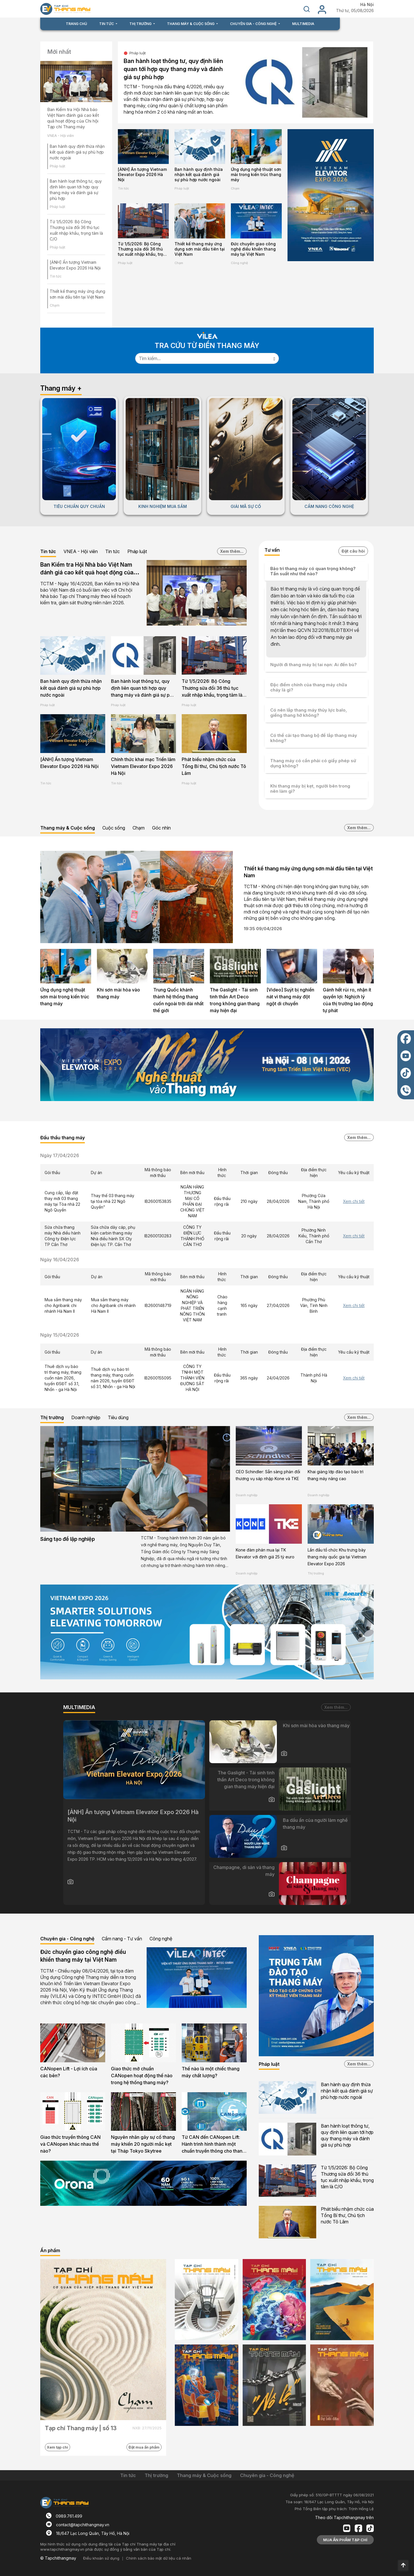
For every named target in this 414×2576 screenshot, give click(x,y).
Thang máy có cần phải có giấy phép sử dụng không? (313, 763)
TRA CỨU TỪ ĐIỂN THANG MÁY (207, 346)
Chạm (55, 305)
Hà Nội (367, 5)
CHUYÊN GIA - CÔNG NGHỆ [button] (253, 24)
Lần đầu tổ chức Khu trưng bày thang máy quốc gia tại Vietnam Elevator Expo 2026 (337, 1556)
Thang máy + (61, 388)
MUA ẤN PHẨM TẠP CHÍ (345, 2539)
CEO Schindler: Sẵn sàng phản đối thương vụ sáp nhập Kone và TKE (268, 1475)
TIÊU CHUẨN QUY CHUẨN (79, 506)
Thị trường (52, 1417)
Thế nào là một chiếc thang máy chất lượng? (210, 2072)
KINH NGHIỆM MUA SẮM (162, 506)
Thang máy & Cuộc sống (67, 828)
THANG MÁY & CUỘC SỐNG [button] (191, 24)
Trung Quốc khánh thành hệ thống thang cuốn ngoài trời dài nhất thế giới (178, 1000)
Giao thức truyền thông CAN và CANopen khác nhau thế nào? (70, 2144)
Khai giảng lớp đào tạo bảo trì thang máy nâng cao (335, 1475)
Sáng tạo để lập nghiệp (67, 1539)
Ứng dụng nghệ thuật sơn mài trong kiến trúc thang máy (256, 174)
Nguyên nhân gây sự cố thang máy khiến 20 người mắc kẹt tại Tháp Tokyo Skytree (143, 2144)
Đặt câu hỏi (353, 551)
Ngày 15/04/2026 (59, 1335)
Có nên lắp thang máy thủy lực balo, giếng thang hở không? (308, 712)
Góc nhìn (161, 828)
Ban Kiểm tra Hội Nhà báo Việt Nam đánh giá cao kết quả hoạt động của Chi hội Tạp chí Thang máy (73, 118)
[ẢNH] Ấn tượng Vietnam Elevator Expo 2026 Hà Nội (142, 174)
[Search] (202, 358)
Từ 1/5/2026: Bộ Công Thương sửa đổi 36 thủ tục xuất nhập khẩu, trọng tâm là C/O (143, 249)
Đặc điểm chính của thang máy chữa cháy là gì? (308, 687)
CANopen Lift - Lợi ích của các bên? (68, 2072)
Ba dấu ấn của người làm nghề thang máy (315, 1823)
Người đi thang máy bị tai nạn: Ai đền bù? (313, 664)
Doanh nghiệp (85, 1417)
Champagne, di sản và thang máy (244, 1870)
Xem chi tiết (354, 1201)
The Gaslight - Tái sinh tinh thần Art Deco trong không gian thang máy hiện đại (235, 1000)
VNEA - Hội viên (60, 135)
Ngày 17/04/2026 (59, 1155)
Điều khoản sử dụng (101, 2558)
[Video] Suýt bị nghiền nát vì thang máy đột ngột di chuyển (290, 996)
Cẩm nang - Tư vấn (122, 1938)
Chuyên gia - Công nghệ (67, 1938)
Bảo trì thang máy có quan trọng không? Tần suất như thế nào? (313, 571)
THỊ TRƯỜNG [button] (140, 24)
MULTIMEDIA (303, 24)
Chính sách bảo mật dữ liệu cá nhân (158, 2558)
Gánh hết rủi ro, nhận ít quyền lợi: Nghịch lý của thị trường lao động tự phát (348, 1000)
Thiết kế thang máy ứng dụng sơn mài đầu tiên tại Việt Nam (200, 249)
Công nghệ (239, 263)
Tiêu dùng (118, 1417)
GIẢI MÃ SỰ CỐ (246, 506)
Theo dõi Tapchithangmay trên (344, 2517)
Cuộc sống (113, 828)
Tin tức (56, 276)
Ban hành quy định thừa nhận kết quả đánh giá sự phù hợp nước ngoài (77, 152)
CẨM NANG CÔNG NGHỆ (329, 506)
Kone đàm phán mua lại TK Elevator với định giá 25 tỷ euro (265, 1553)
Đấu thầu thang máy (62, 1137)
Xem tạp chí (57, 2447)
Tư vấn (272, 550)
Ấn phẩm (50, 2250)
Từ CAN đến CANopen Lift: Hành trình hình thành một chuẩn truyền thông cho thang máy (213, 2144)
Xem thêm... (232, 551)
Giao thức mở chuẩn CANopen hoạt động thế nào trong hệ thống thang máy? (141, 2075)
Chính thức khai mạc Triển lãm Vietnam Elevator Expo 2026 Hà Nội (143, 766)
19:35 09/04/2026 (263, 928)
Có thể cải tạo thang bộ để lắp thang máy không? (313, 738)
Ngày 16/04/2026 (59, 1259)
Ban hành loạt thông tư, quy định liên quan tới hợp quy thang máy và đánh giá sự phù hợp (173, 69)
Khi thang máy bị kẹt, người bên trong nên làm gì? (310, 788)
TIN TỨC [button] (107, 24)
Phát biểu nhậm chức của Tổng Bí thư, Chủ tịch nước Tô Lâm (214, 766)
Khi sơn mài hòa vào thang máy (118, 993)
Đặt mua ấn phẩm (144, 2447)
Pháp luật (57, 166)
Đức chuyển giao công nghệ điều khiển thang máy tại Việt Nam (253, 249)
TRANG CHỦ (76, 24)
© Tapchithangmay (58, 2558)
